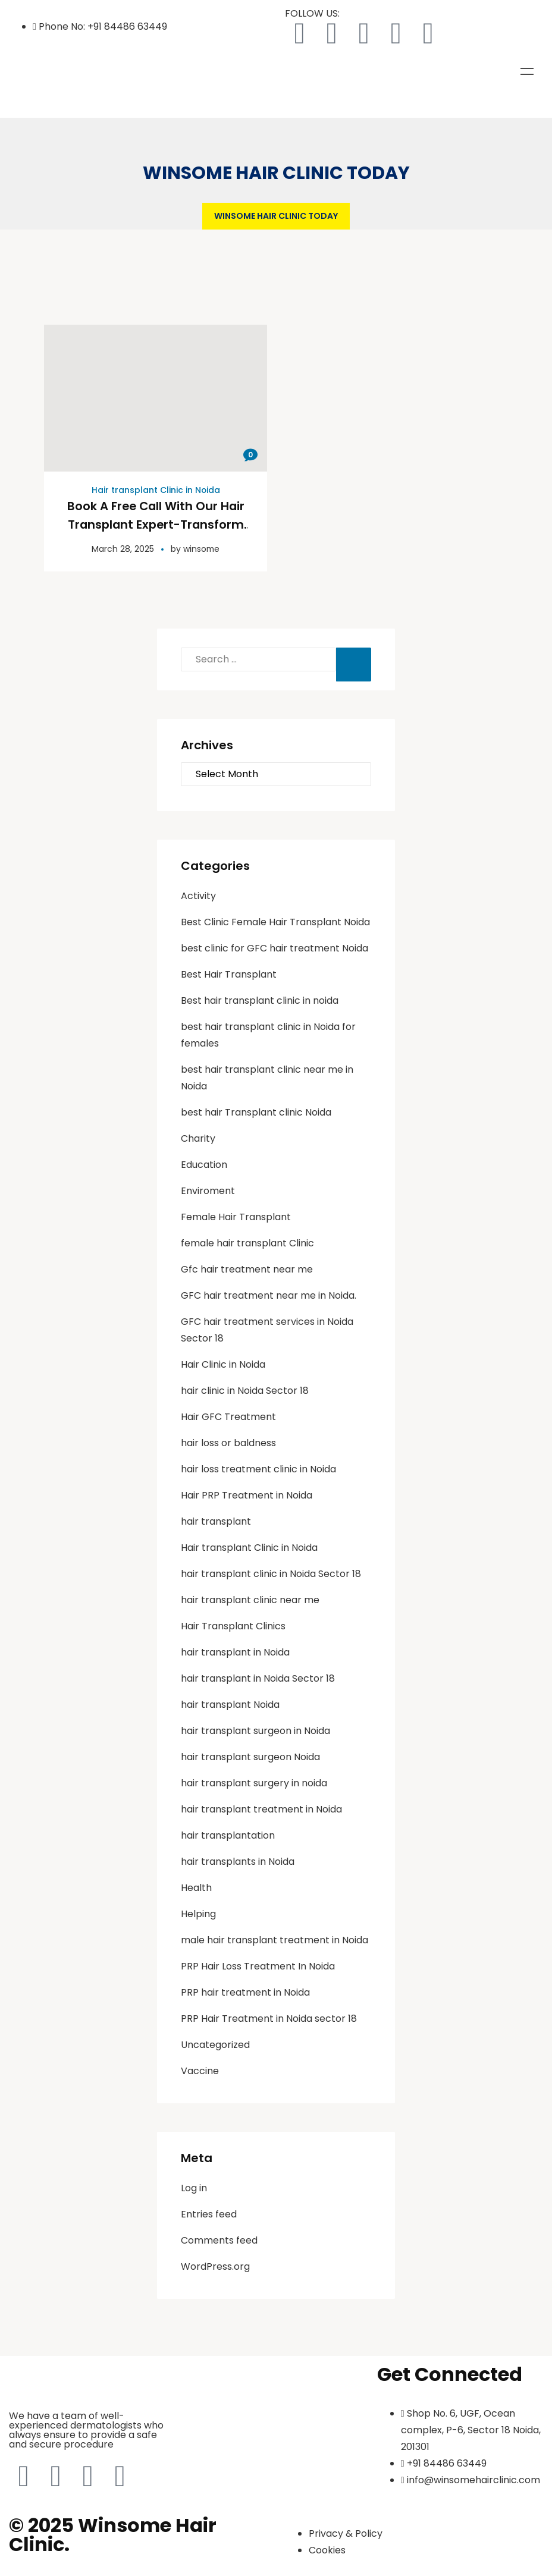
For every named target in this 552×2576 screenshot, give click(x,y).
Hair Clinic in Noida (223, 1363)
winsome (201, 548)
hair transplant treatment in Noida (261, 1808)
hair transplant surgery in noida (254, 1782)
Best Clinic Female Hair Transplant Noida (275, 921)
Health (196, 1886)
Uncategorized (215, 2043)
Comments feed (219, 2239)
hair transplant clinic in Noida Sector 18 (271, 1572)
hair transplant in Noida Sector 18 (258, 1677)
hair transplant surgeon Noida (250, 1756)
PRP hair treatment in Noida (245, 1991)
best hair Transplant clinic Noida (256, 1111)
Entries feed (209, 2213)
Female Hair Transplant (236, 1216)
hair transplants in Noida (237, 1860)
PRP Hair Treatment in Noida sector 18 (269, 2017)
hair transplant (216, 1520)
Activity (198, 894)
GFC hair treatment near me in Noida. (268, 1294)
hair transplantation (228, 1834)
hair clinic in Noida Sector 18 (245, 1389)
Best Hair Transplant (229, 973)
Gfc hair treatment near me (247, 1268)
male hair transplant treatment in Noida (274, 1939)
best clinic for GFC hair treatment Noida (274, 947)
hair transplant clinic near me (250, 1599)
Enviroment (208, 1189)
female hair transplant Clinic (247, 1242)
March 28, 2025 (122, 548)
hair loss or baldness (228, 1442)
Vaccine (200, 2069)
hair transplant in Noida (235, 1651)
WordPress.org (215, 2265)
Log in (194, 2187)
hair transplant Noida (230, 1703)
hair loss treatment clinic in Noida (258, 1468)
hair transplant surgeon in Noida (255, 1729)
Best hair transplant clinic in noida (259, 999)
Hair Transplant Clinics (233, 1625)
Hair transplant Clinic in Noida (155, 490)
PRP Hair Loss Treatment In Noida (258, 1965)
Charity (198, 1137)
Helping (198, 1913)
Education (204, 1163)
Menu (527, 71)
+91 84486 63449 (127, 26)
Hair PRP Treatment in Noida (246, 1494)
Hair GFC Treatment (228, 1415)
